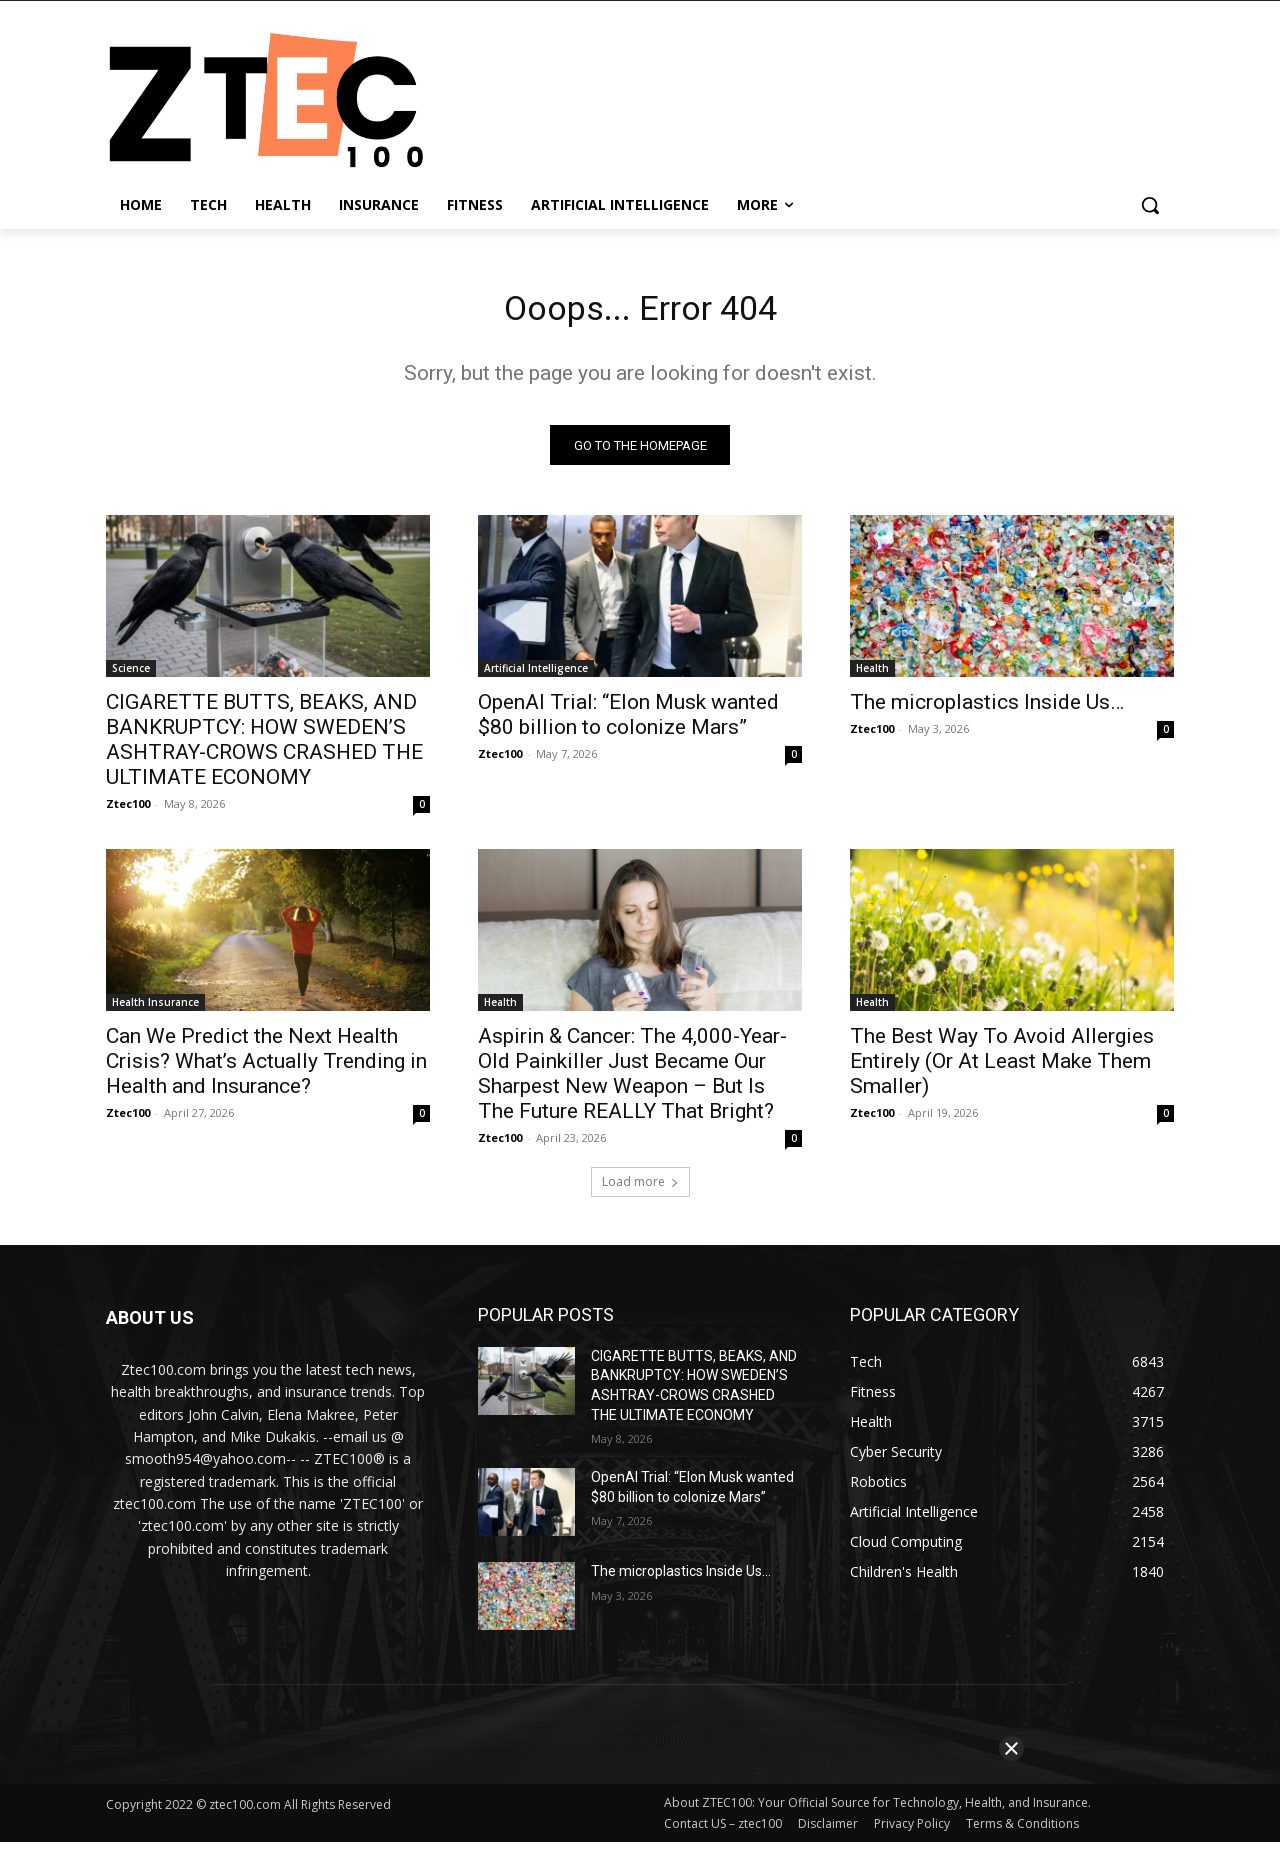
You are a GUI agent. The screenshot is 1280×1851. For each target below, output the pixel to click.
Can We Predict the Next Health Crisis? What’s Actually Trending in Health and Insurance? (266, 1069)
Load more (640, 1189)
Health (872, 676)
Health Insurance (155, 1010)
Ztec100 (128, 811)
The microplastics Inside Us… (987, 710)
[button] (1150, 205)
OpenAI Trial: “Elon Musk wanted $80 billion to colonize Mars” (628, 722)
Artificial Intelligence (536, 676)
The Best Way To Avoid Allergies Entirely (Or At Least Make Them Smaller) (1002, 1069)
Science (131, 676)
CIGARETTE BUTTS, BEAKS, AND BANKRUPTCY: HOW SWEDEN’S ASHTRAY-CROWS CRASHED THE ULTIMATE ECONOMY (264, 747)
